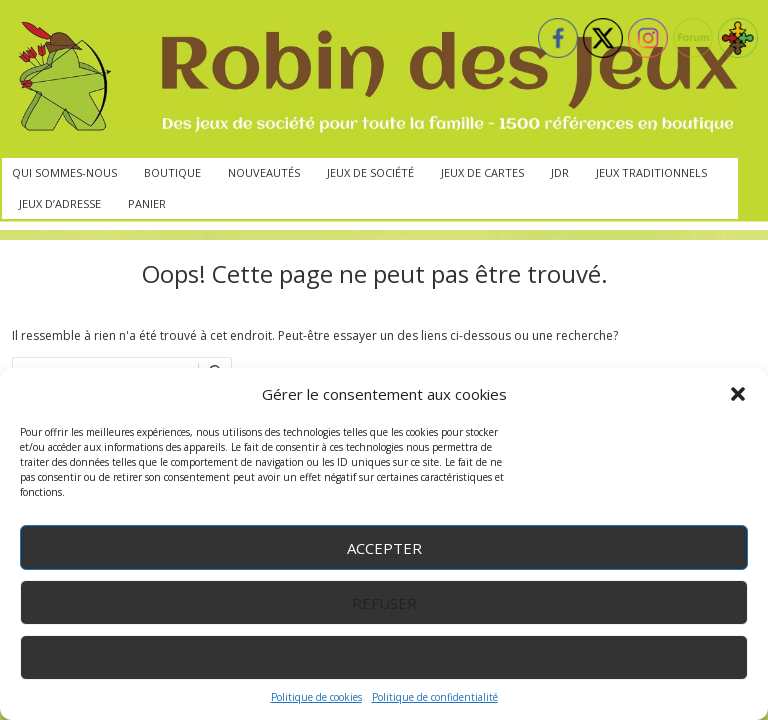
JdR (560, 172)
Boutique (172, 172)
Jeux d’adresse (60, 203)
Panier (147, 203)
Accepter (384, 548)
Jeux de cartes (482, 172)
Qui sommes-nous (64, 172)
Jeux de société (370, 172)
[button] (738, 394)
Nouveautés (264, 172)
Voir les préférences (384, 658)
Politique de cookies (316, 697)
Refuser (384, 603)
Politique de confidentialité (435, 697)
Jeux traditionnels (651, 172)
